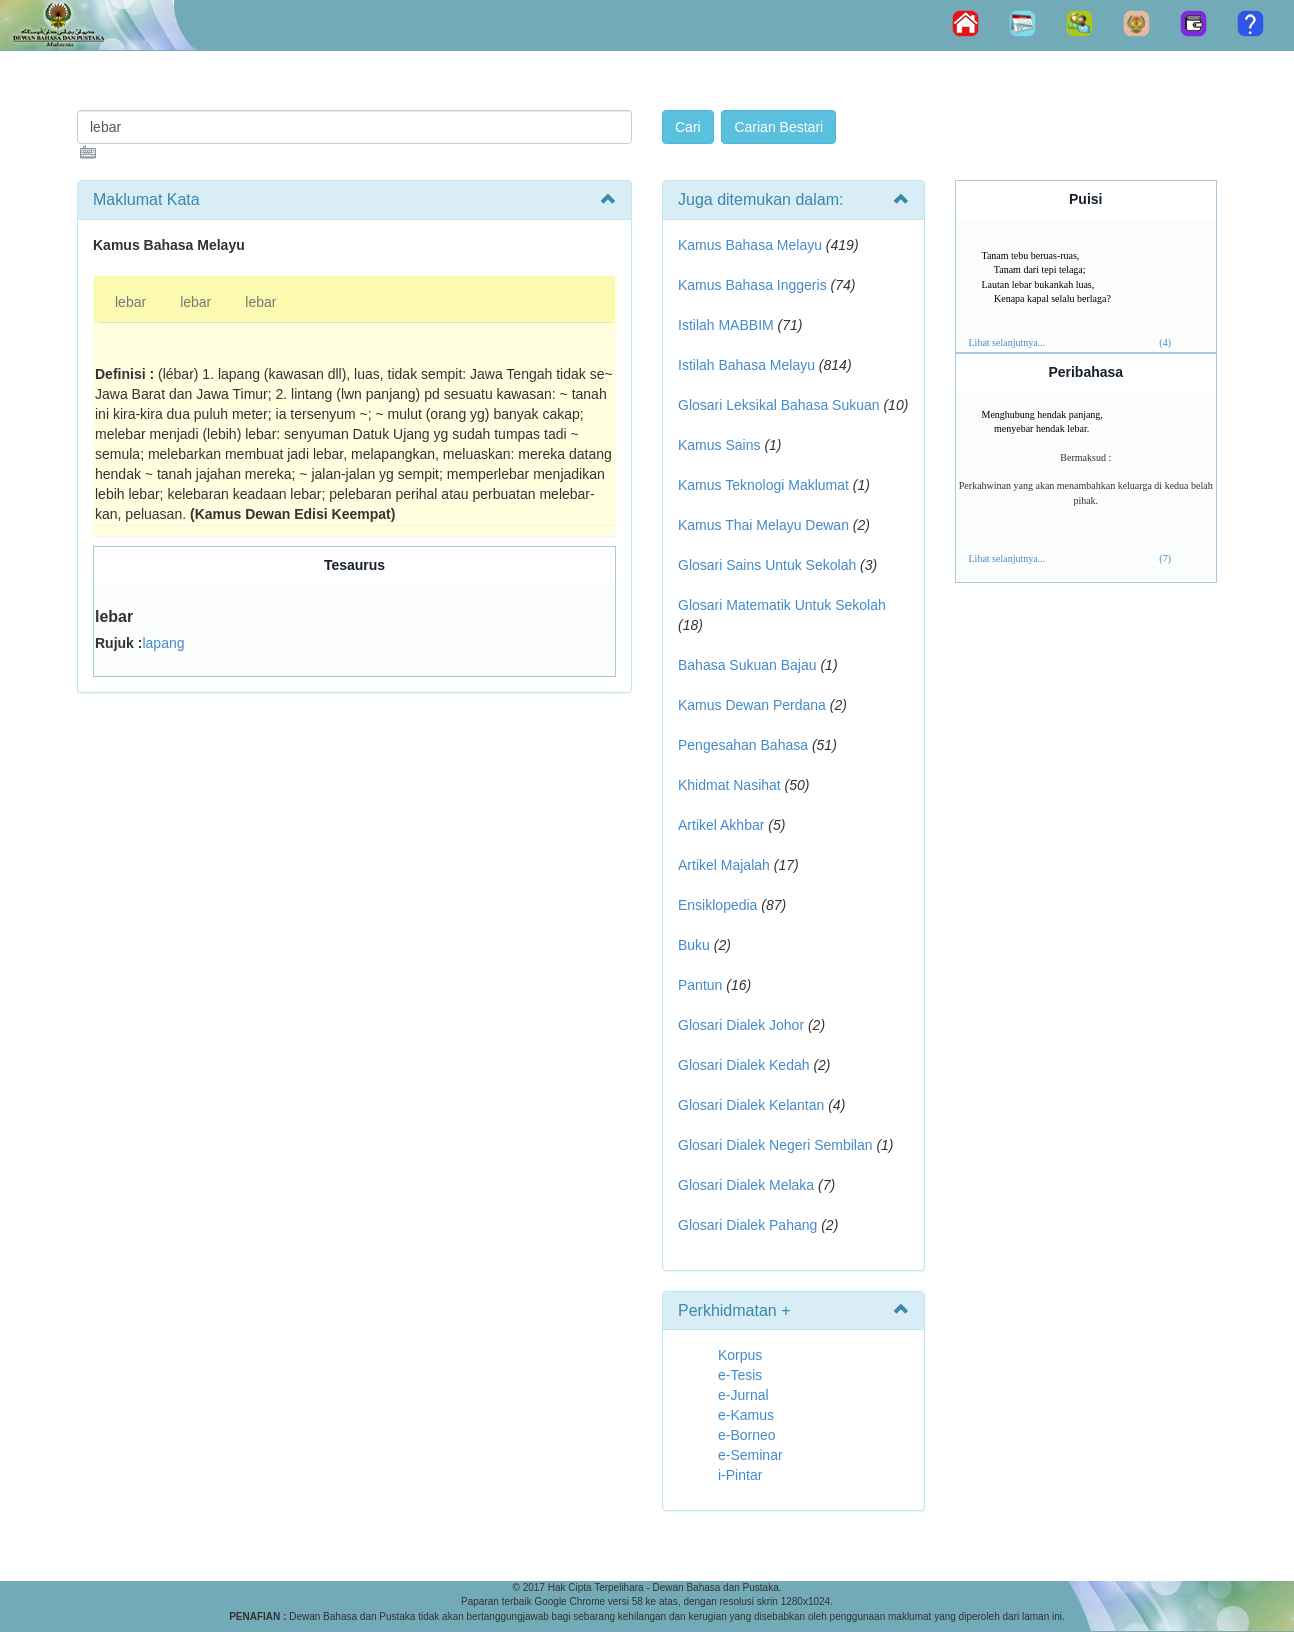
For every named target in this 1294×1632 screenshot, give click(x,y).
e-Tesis (740, 1375)
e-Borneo (747, 1435)
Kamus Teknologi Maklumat (763, 485)
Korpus (740, 1355)
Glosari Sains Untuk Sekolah (767, 565)
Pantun (700, 985)
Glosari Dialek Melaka (746, 1185)
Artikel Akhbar (721, 825)
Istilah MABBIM (726, 325)
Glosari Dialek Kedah (744, 1065)
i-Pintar (740, 1475)
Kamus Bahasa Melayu (752, 245)
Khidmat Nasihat (729, 785)
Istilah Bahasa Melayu (746, 365)
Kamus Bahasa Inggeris (752, 285)
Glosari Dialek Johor (741, 1025)
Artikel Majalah (724, 865)
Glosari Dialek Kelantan (751, 1105)
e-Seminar (750, 1455)
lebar (130, 302)
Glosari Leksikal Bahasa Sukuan (779, 405)
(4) (1165, 342)
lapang (163, 643)
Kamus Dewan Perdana (752, 705)
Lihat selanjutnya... (1007, 342)
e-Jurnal (743, 1395)
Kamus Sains (719, 445)
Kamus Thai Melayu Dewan (763, 525)
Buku (694, 945)
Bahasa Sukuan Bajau (747, 665)
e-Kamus (746, 1415)
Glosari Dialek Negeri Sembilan (775, 1145)
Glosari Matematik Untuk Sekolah (782, 605)
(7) (1165, 558)
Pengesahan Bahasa (743, 745)
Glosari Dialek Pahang (747, 1225)
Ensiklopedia (717, 905)
